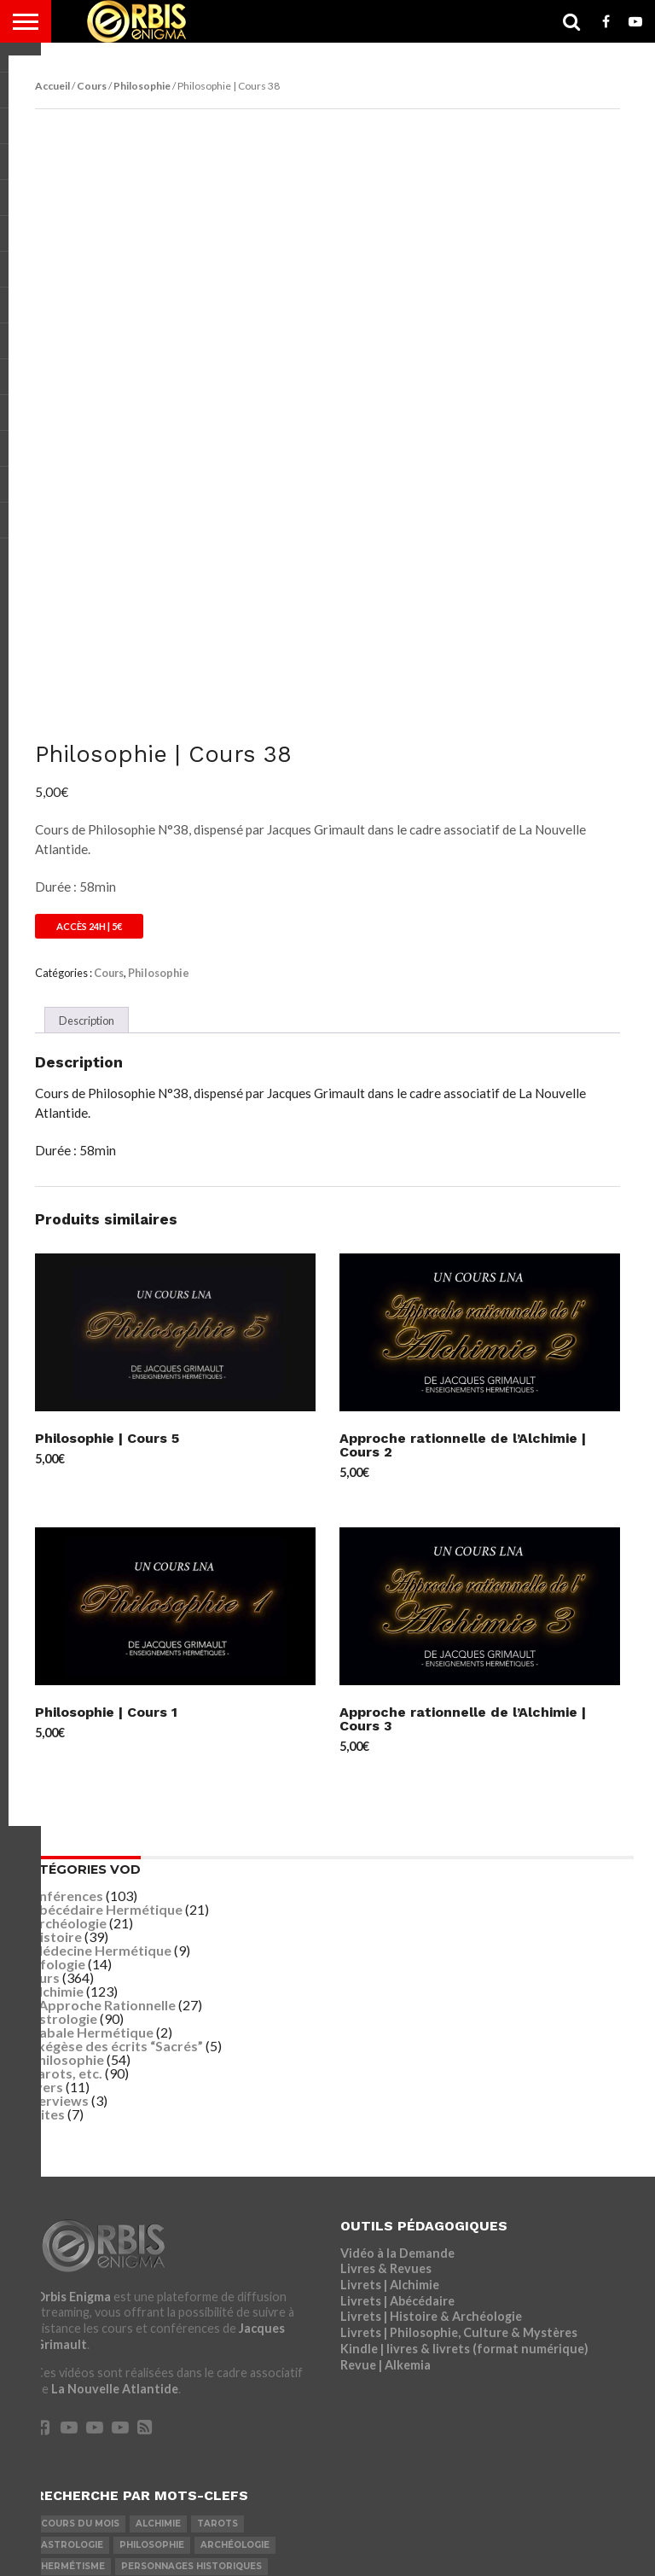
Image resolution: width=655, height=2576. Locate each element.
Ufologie (57, 1708)
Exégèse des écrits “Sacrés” (116, 1790)
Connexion (57, 2537)
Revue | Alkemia (385, 2109)
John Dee (135, 2438)
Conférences (62, 1639)
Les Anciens (71, 2374)
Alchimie (57, 1735)
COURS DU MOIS (80, 2267)
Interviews (55, 1844)
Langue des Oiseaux (93, 2395)
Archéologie (68, 1667)
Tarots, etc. (66, 1817)
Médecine (173, 2416)
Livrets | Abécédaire (397, 2045)
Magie (262, 2395)
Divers (42, 1831)
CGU (387, 2537)
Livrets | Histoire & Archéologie (431, 2061)
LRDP (233, 2537)
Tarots (217, 2267)
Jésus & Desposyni (89, 2352)
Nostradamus (252, 2416)
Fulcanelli (134, 2331)
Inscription (135, 2537)
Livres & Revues (386, 2012)
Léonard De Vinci (86, 2416)
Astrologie (63, 1762)
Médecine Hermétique (100, 1694)
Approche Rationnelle (107, 1749)
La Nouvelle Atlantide (114, 2132)
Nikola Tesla (196, 2395)
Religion (201, 2331)
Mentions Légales (312, 2537)
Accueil (52, 85)
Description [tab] (86, 764)
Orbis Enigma (73, 2040)
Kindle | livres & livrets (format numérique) (464, 2092)
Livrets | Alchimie (389, 2028)
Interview (68, 2438)
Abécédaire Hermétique (106, 1653)
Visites (43, 1858)
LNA (193, 2537)
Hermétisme (73, 2310)
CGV (424, 2537)
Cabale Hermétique (92, 1776)
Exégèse (261, 2352)
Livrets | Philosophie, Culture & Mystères (458, 2076)
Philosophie (142, 85)
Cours (92, 85)
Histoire (56, 1680)
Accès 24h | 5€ (89, 670)
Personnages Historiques (191, 2310)
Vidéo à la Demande (397, 1997)
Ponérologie (188, 2352)
